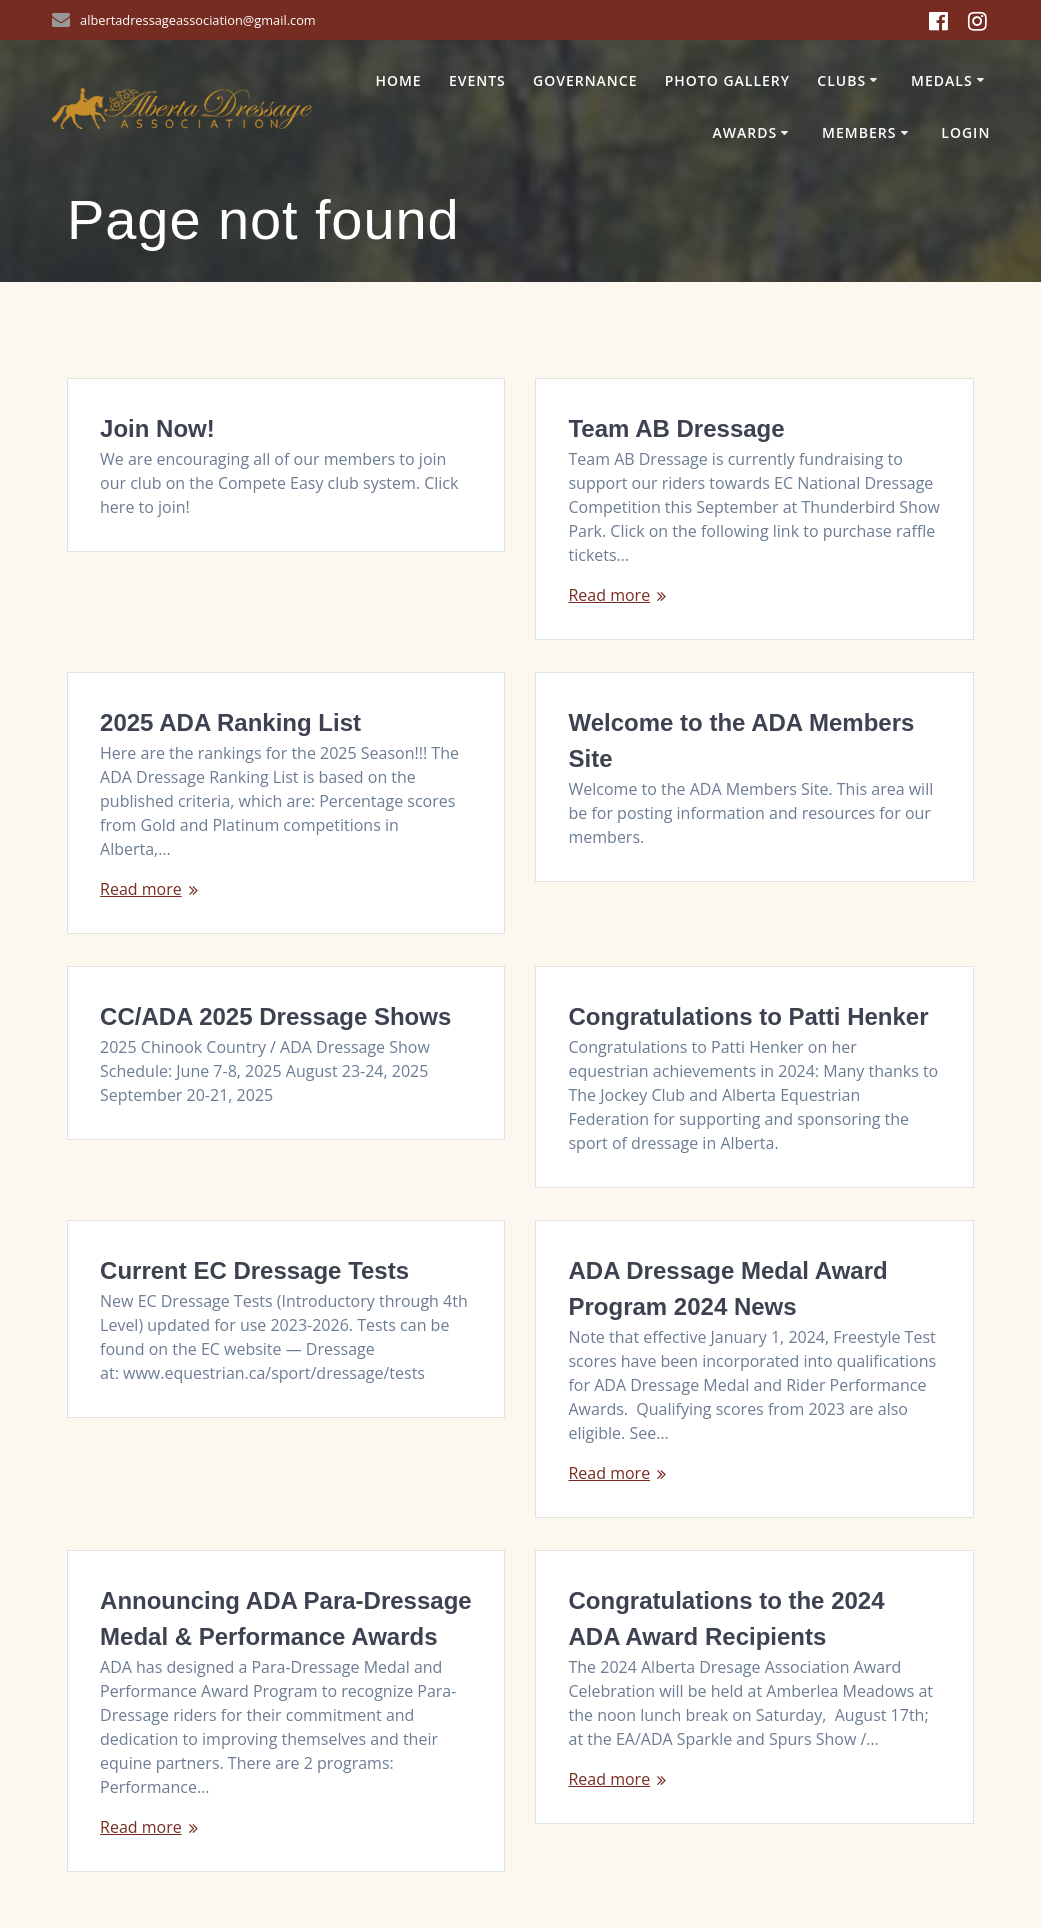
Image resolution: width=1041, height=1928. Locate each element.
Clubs (841, 80)
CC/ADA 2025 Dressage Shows (275, 1016)
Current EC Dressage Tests (254, 1270)
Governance (585, 80)
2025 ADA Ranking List (230, 722)
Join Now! (157, 428)
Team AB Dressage (676, 428)
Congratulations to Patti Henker (748, 1016)
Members (859, 132)
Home (398, 80)
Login (965, 132)
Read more (609, 595)
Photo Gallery (727, 80)
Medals (942, 80)
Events (477, 80)
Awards (744, 132)
